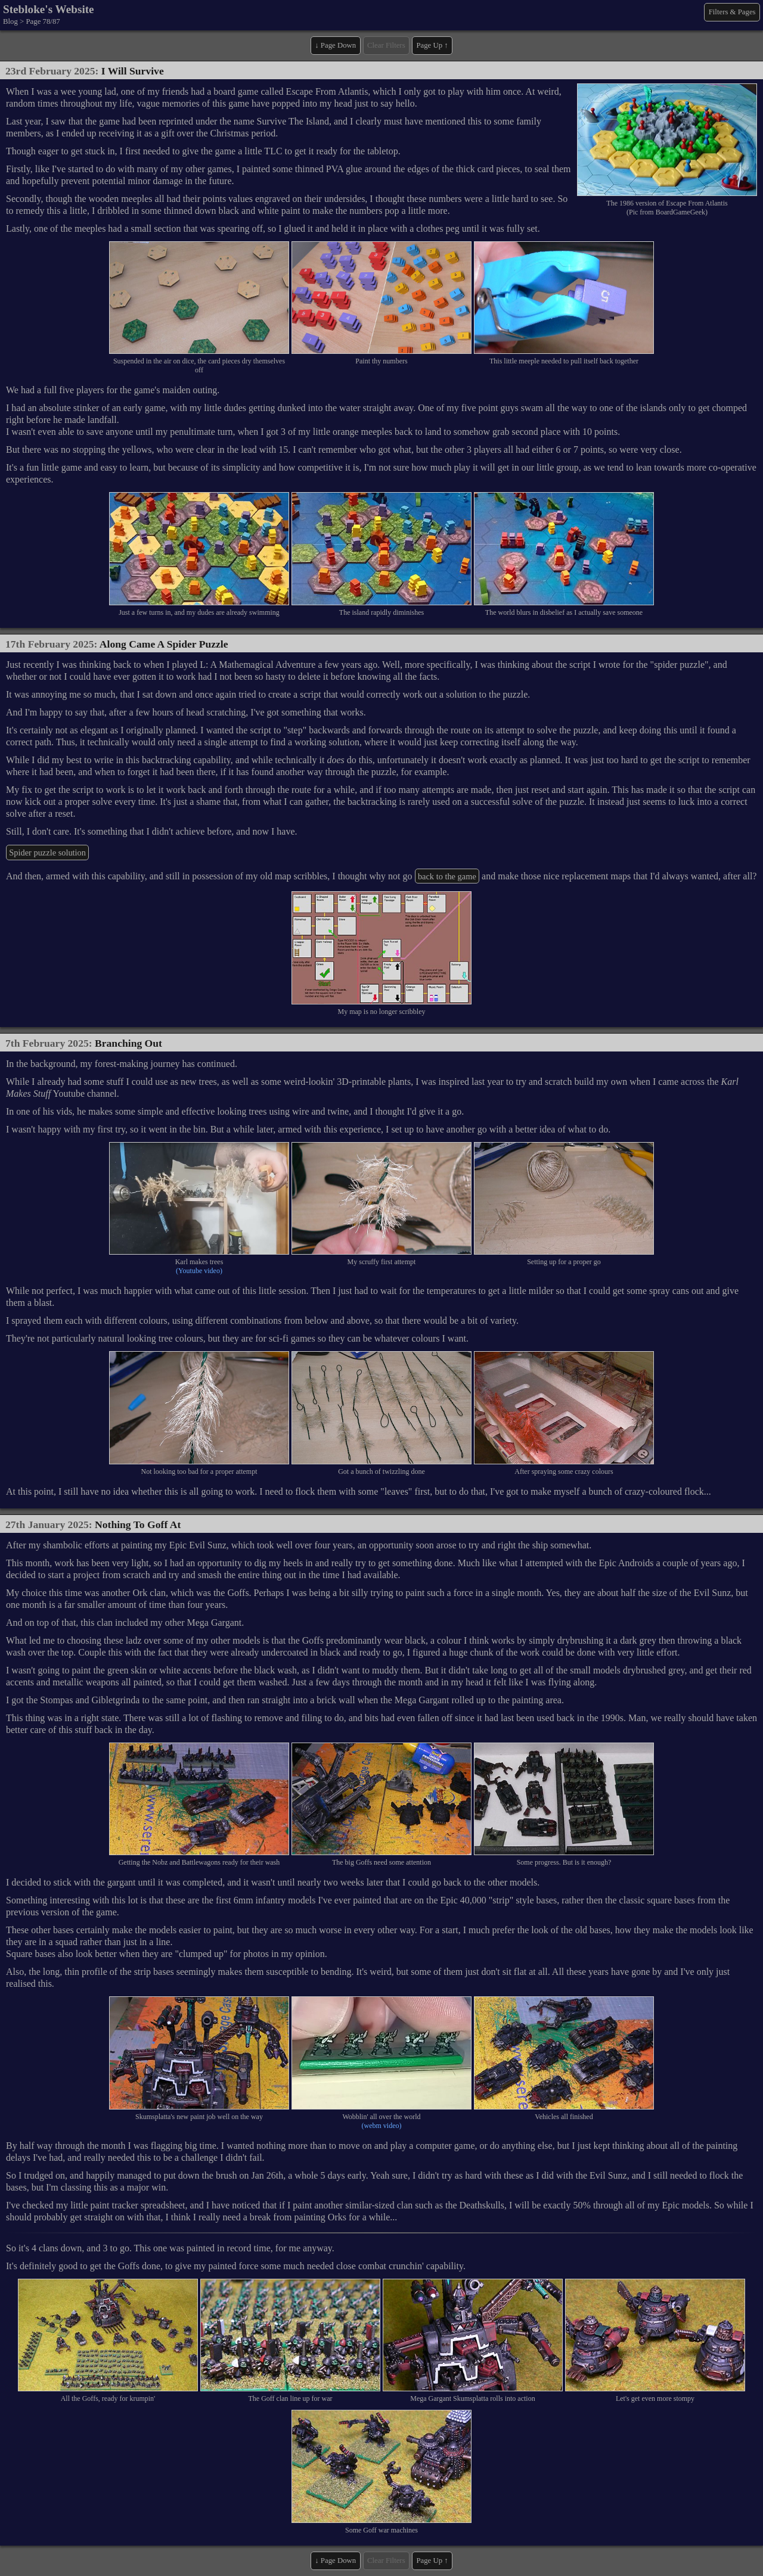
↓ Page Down (335, 45)
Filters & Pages (732, 12)
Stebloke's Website (48, 9)
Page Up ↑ (432, 45)
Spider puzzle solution (47, 852)
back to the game (447, 876)
